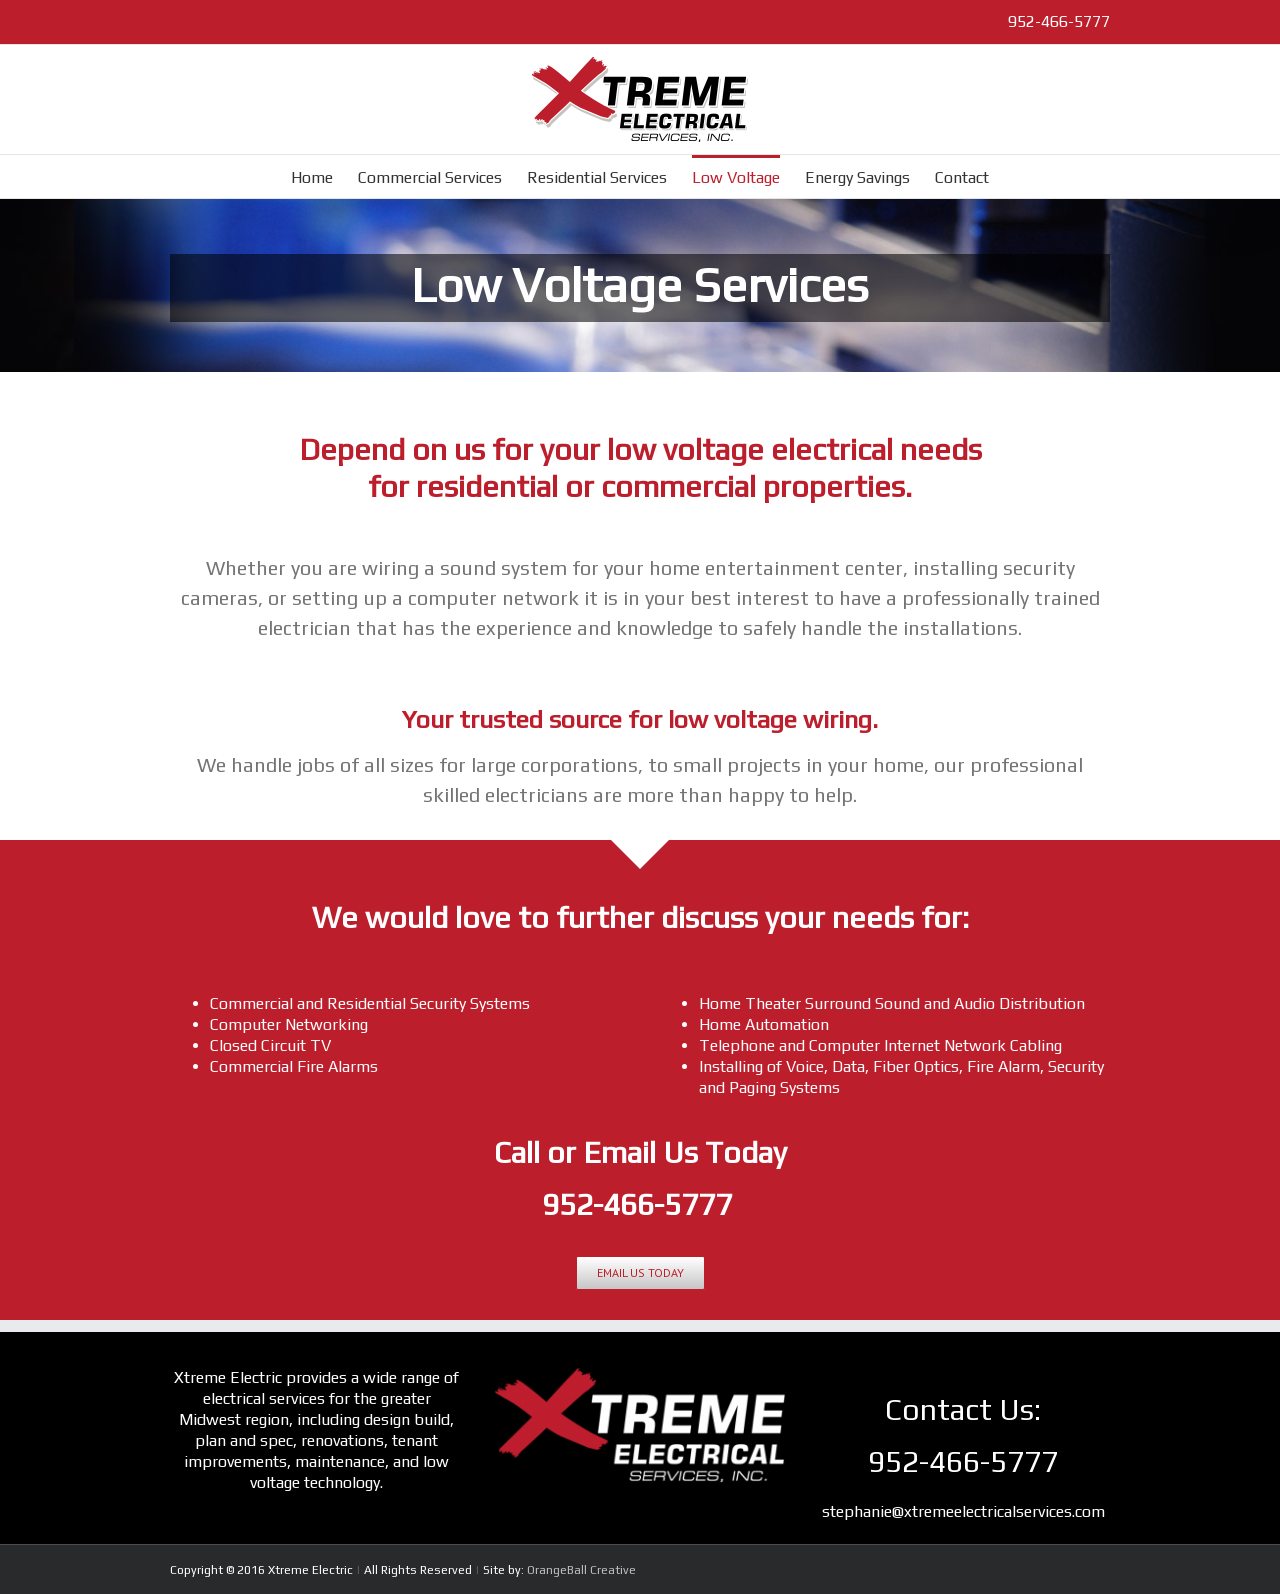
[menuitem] (324, 176)
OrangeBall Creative (581, 1570)
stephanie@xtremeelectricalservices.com (963, 1511)
